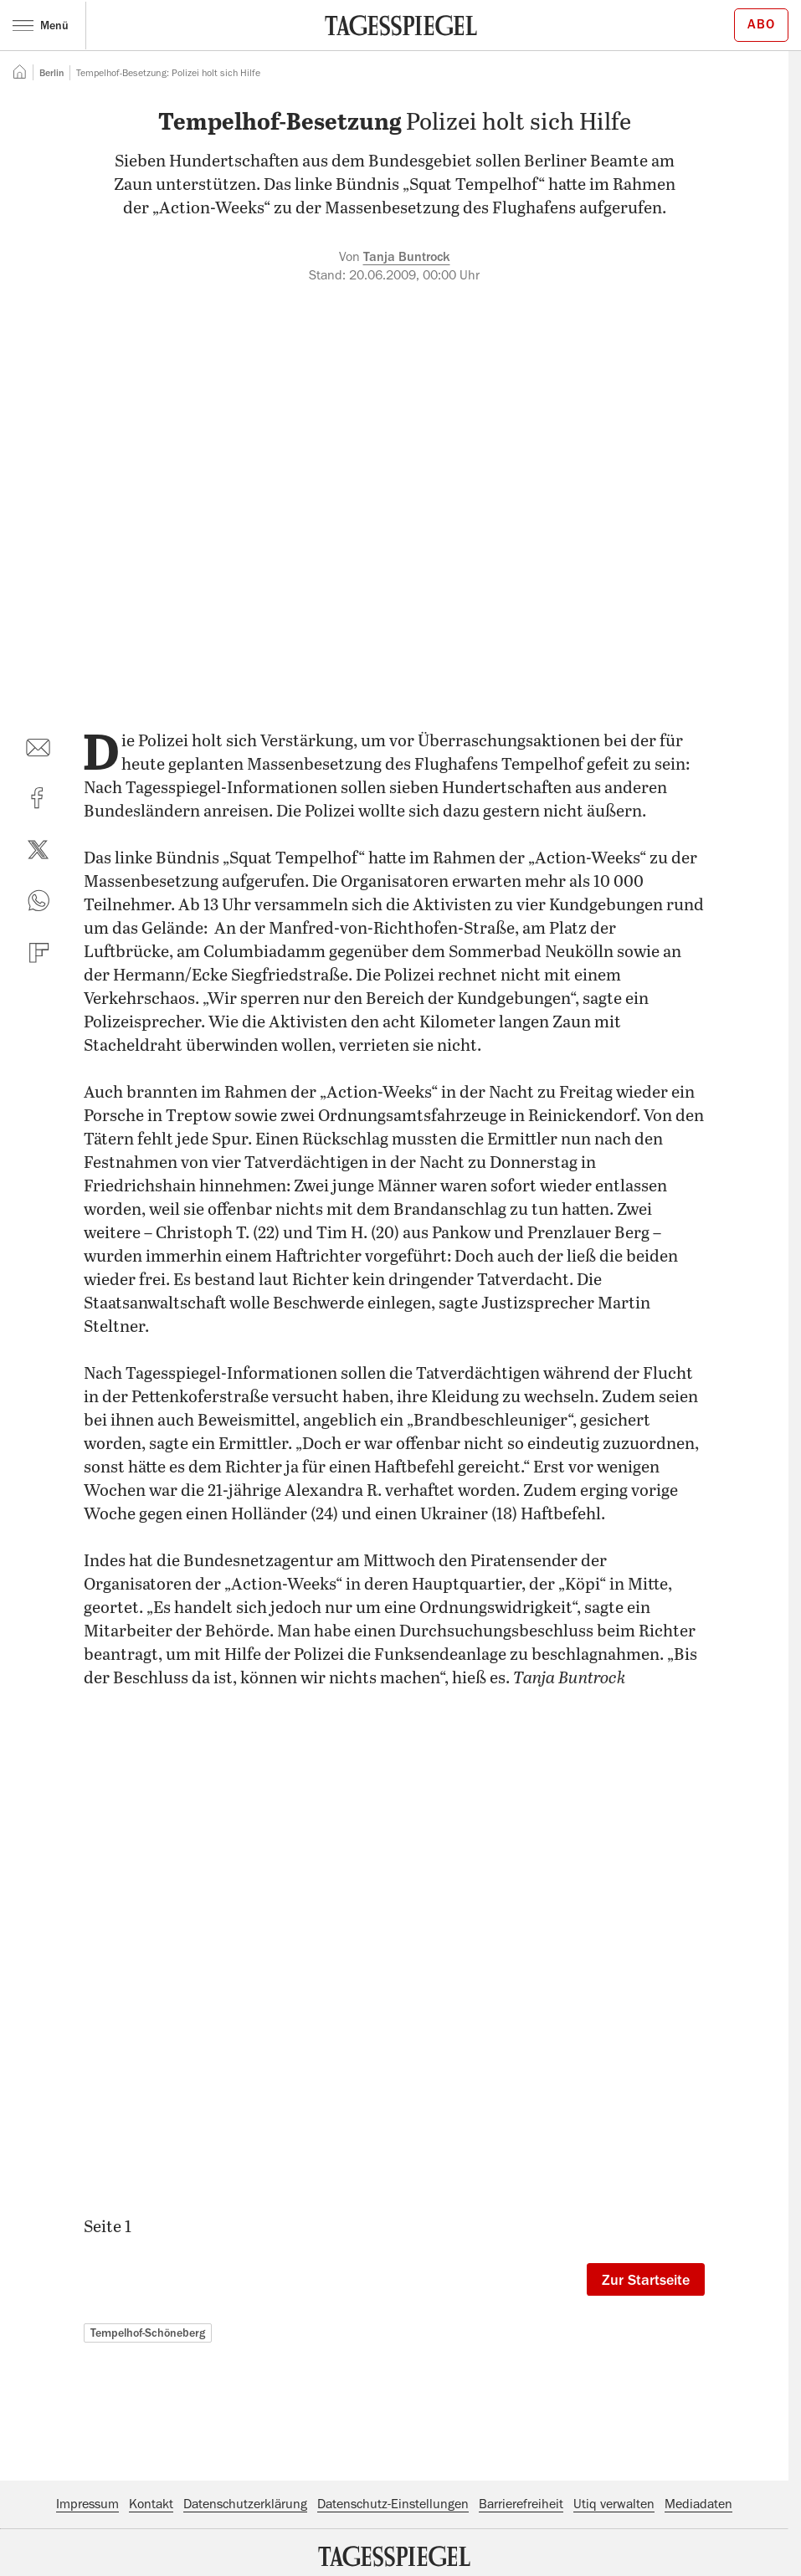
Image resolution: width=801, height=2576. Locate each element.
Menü (41, 25)
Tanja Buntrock (406, 257)
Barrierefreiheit (521, 2504)
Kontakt (151, 2504)
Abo (761, 24)
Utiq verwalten (614, 2504)
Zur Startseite (646, 2279)
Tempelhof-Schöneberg (147, 2332)
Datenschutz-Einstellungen (393, 2504)
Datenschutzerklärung (245, 2504)
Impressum (87, 2504)
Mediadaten (698, 2504)
